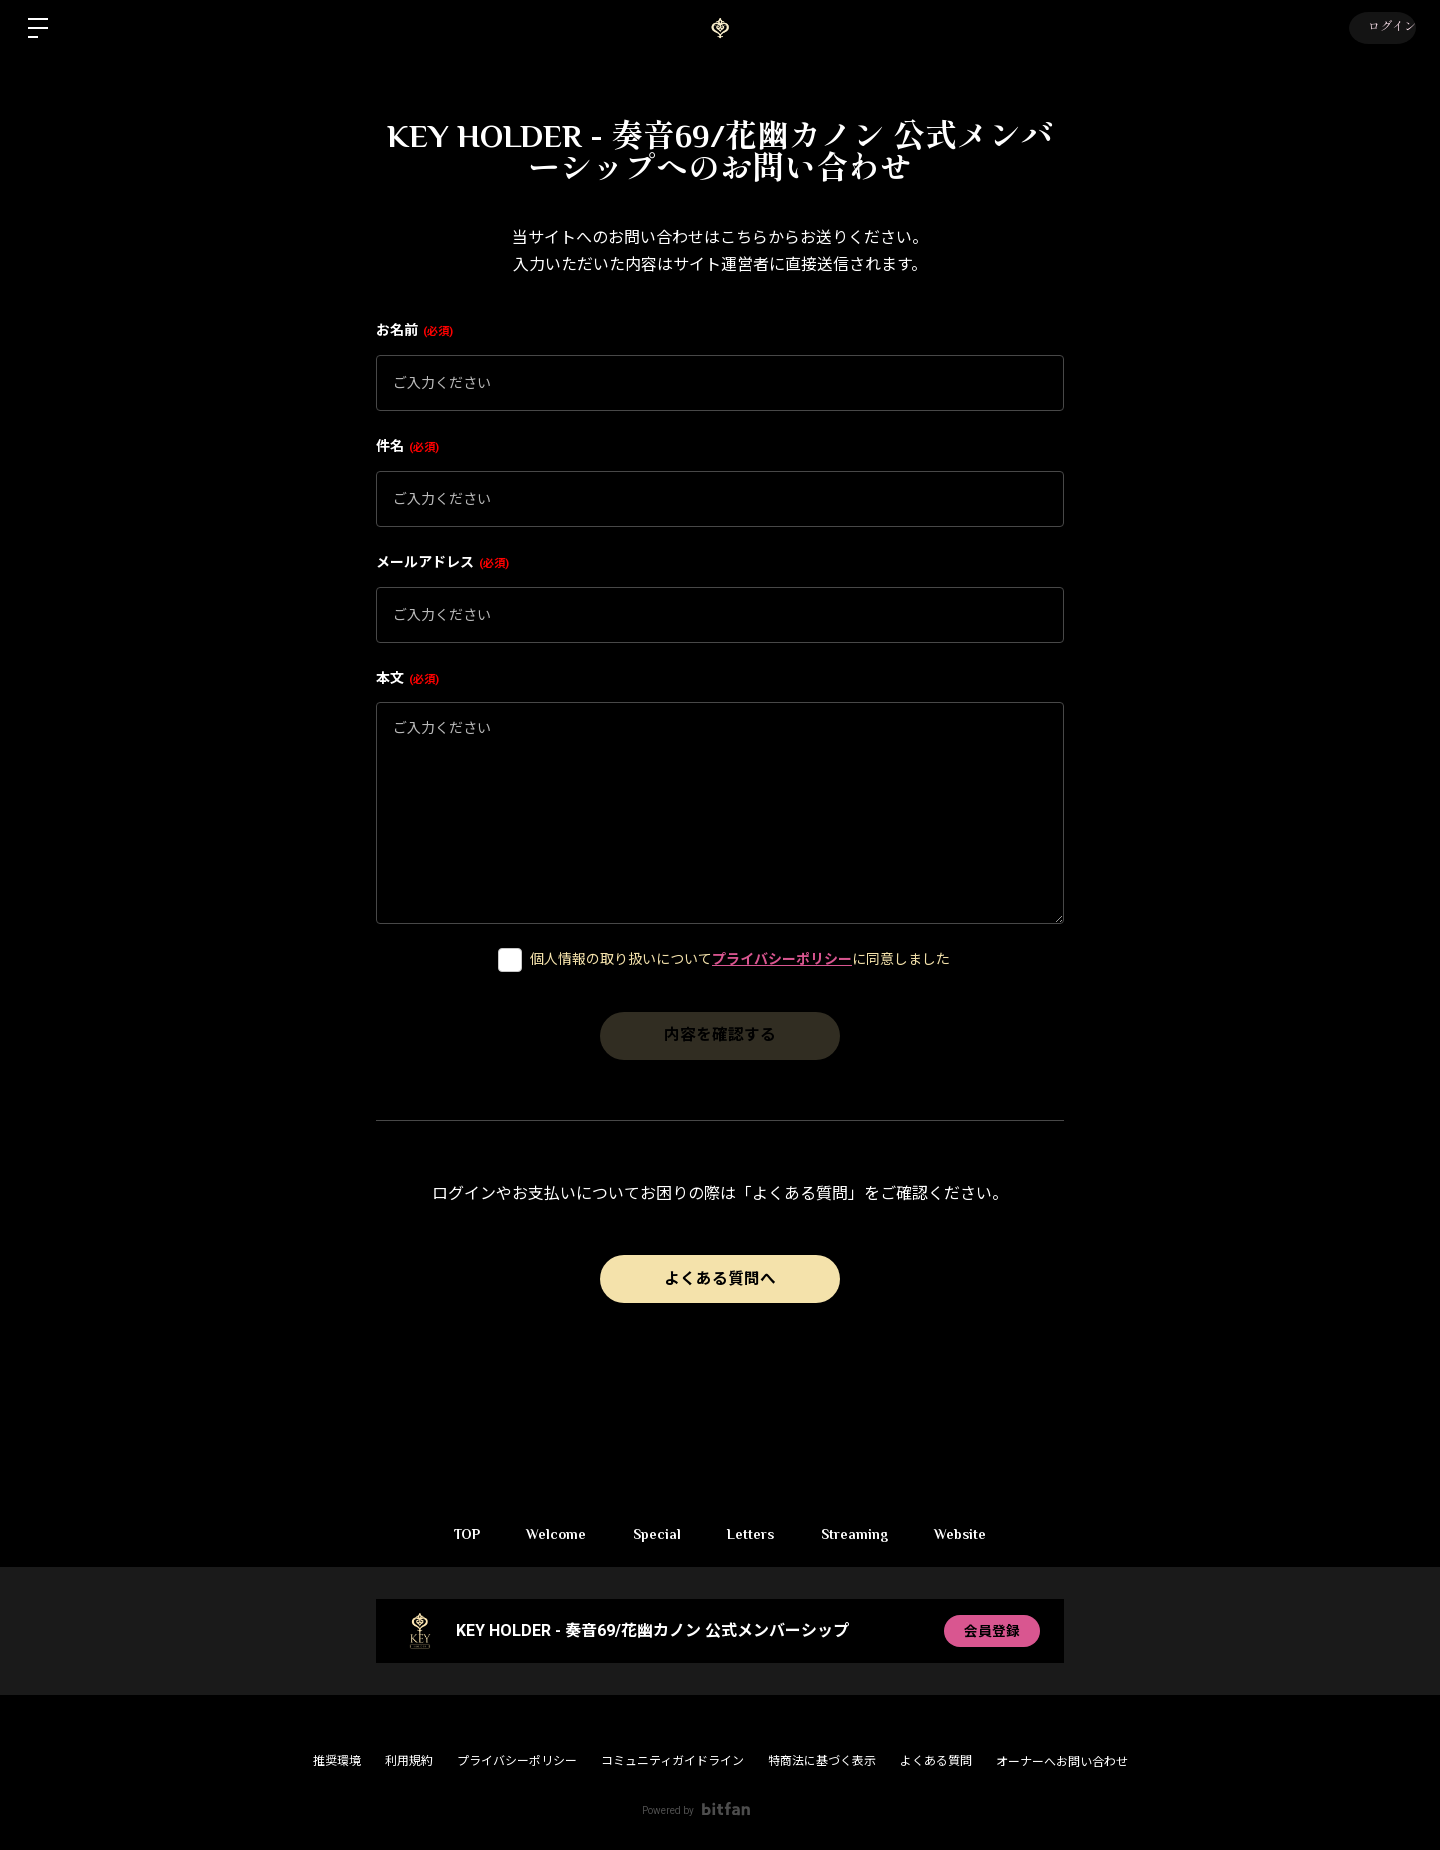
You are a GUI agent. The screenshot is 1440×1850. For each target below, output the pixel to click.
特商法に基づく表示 (822, 1761)
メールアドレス (442, 562)
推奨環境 (337, 1761)
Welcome (551, 1534)
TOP (458, 1534)
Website (969, 1534)
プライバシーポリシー (782, 959)
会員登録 (992, 1631)
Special (655, 1534)
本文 (407, 678)
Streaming (859, 1534)
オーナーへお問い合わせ (1062, 1762)
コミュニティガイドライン (672, 1761)
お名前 (414, 330)
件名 (407, 446)
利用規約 (409, 1761)
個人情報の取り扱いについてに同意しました (740, 959)
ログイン (1380, 28)
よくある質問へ (720, 1278)
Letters (752, 1534)
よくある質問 (936, 1761)
